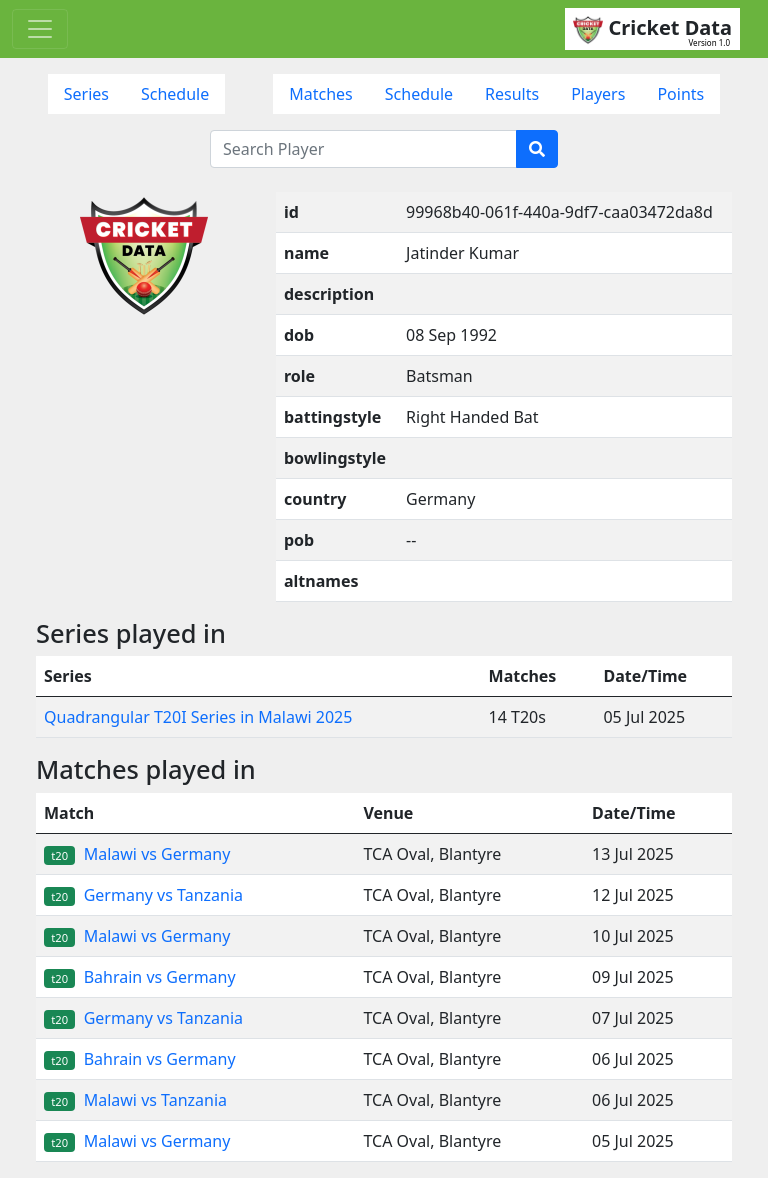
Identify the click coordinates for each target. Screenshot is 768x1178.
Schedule (175, 94)
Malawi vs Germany (137, 854)
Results (512, 94)
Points (680, 94)
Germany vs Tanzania (143, 895)
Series (86, 94)
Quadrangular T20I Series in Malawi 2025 (198, 717)
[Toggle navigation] (40, 29)
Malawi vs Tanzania (135, 1100)
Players (598, 94)
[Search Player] (363, 149)
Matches (321, 94)
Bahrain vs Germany (140, 977)
